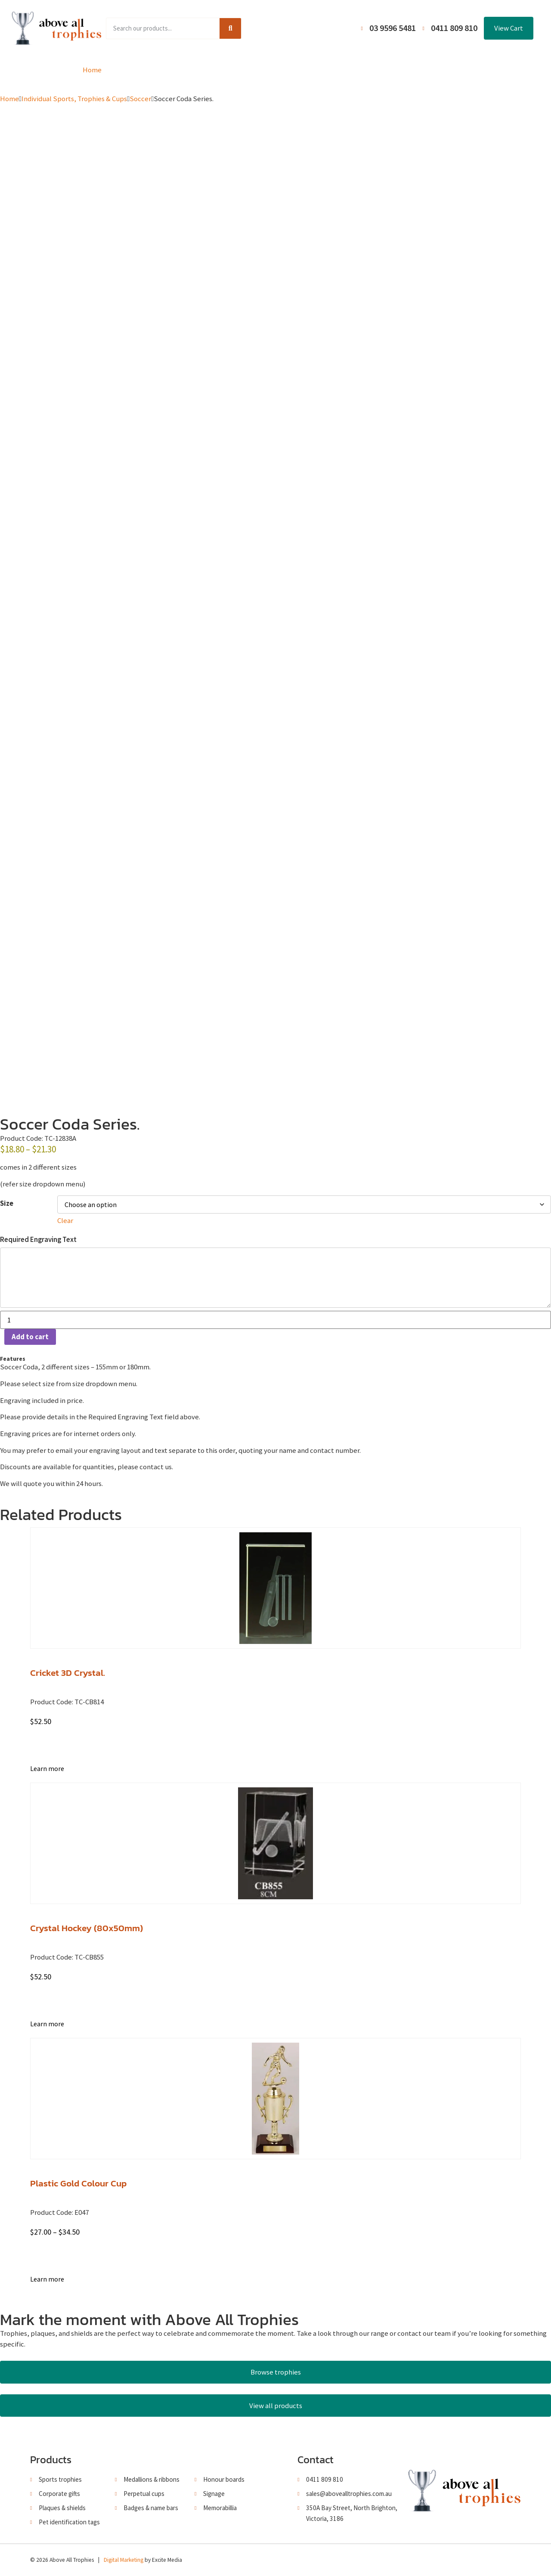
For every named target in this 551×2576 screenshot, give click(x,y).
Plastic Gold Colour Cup (78, 2183)
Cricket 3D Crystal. (67, 1672)
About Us (271, 69)
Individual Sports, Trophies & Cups (74, 98)
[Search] (230, 28)
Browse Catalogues (211, 69)
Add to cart (30, 1336)
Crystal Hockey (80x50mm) (86, 1928)
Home (92, 69)
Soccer (140, 98)
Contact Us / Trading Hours (427, 69)
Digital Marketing (123, 2560)
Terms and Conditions (336, 69)
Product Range (141, 69)
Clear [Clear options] (65, 1220)
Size (6, 1203)
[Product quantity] (275, 1320)
